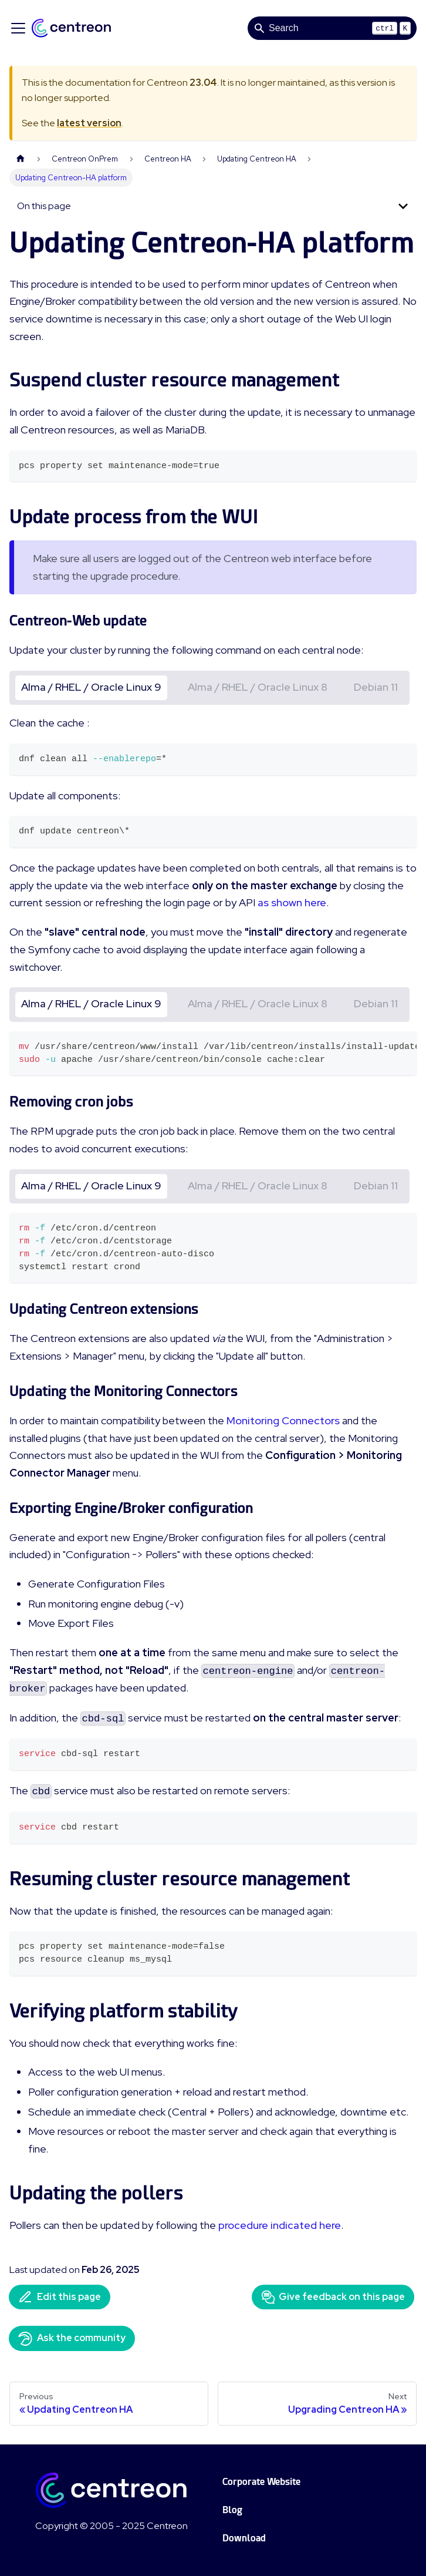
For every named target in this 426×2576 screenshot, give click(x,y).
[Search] (332, 28)
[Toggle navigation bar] (18, 28)
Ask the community (72, 2339)
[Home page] (20, 159)
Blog (232, 2510)
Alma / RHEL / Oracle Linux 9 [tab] (91, 687)
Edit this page (59, 2297)
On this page (44, 206)
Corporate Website (261, 2481)
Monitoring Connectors (283, 1420)
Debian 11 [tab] (376, 687)
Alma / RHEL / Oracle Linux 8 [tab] (257, 687)
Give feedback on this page (333, 2297)
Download (244, 2538)
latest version (89, 123)
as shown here (292, 902)
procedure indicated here (279, 2225)
